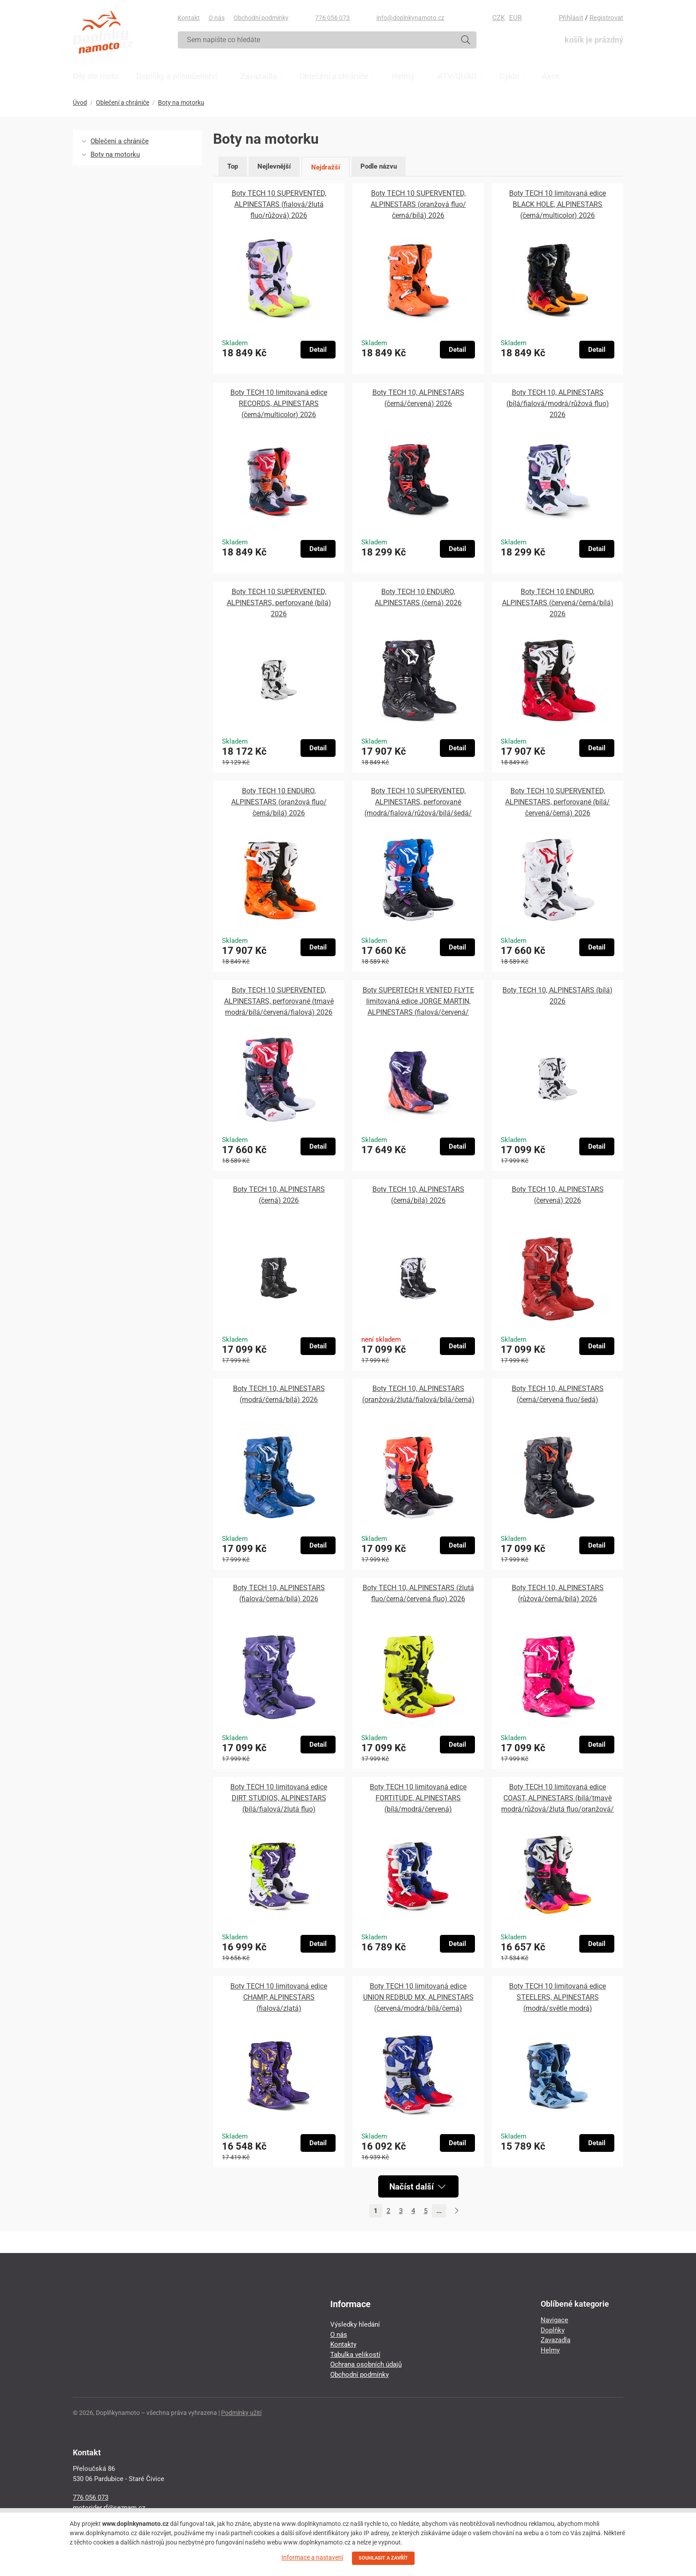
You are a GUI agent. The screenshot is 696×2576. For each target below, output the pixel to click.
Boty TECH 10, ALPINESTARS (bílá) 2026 (557, 995)
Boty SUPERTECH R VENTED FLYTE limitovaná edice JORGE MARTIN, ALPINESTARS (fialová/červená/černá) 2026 (418, 1002)
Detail (318, 350)
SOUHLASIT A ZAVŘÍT (383, 2558)
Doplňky (553, 2330)
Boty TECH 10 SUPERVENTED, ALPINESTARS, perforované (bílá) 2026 (279, 602)
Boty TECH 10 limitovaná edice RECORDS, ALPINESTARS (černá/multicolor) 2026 (278, 403)
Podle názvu (378, 166)
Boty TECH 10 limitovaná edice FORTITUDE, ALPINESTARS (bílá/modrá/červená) (418, 1798)
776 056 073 (332, 17)
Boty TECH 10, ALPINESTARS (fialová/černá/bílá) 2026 (279, 1593)
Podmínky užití (241, 2412)
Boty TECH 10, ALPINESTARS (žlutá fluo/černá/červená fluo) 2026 (418, 1593)
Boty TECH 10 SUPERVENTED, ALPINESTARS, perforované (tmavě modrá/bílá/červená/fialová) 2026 (279, 1001)
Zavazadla (555, 2340)
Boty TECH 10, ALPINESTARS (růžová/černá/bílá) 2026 (558, 1593)
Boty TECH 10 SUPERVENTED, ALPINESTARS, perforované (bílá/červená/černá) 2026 (557, 802)
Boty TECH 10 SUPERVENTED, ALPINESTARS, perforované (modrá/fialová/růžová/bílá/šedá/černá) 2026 (418, 803)
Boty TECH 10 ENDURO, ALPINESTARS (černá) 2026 (418, 597)
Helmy (550, 2350)
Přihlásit (571, 18)
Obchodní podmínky (261, 17)
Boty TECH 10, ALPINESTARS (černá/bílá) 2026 (418, 1195)
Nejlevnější (274, 166)
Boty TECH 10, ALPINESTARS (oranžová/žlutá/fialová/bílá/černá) (418, 1394)
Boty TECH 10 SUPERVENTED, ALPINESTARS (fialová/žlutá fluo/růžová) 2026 (279, 204)
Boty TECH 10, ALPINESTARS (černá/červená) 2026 (418, 398)
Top (232, 166)
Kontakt (189, 17)
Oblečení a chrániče (122, 102)
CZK (498, 18)
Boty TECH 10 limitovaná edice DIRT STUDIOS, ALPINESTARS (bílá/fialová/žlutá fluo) (278, 1798)
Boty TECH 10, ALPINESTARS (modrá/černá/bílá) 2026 (279, 1394)
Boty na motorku (181, 102)
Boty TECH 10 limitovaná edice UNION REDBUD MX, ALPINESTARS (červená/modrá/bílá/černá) (418, 1997)
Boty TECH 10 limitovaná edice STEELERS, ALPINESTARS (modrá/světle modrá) (557, 1997)
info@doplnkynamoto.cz (410, 17)
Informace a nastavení (312, 2557)
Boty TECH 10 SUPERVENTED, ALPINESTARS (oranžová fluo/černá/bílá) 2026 (418, 204)
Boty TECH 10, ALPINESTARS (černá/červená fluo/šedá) (558, 1394)
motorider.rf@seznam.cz (109, 2508)
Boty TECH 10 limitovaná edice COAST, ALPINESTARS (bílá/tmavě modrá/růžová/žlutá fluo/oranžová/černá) (557, 1799)
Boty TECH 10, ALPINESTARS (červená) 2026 (558, 1195)
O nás (217, 17)
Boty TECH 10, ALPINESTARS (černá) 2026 (279, 1195)
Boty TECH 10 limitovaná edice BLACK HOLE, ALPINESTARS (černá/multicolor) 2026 (557, 204)
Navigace (554, 2320)
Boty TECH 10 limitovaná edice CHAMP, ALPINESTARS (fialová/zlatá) (278, 1997)
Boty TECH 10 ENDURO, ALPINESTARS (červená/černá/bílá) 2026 (557, 602)
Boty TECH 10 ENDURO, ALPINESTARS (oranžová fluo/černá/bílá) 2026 (279, 802)
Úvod (80, 102)
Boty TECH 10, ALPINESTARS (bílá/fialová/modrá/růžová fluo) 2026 (557, 403)
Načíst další (417, 2186)
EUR (515, 18)
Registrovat (606, 18)
